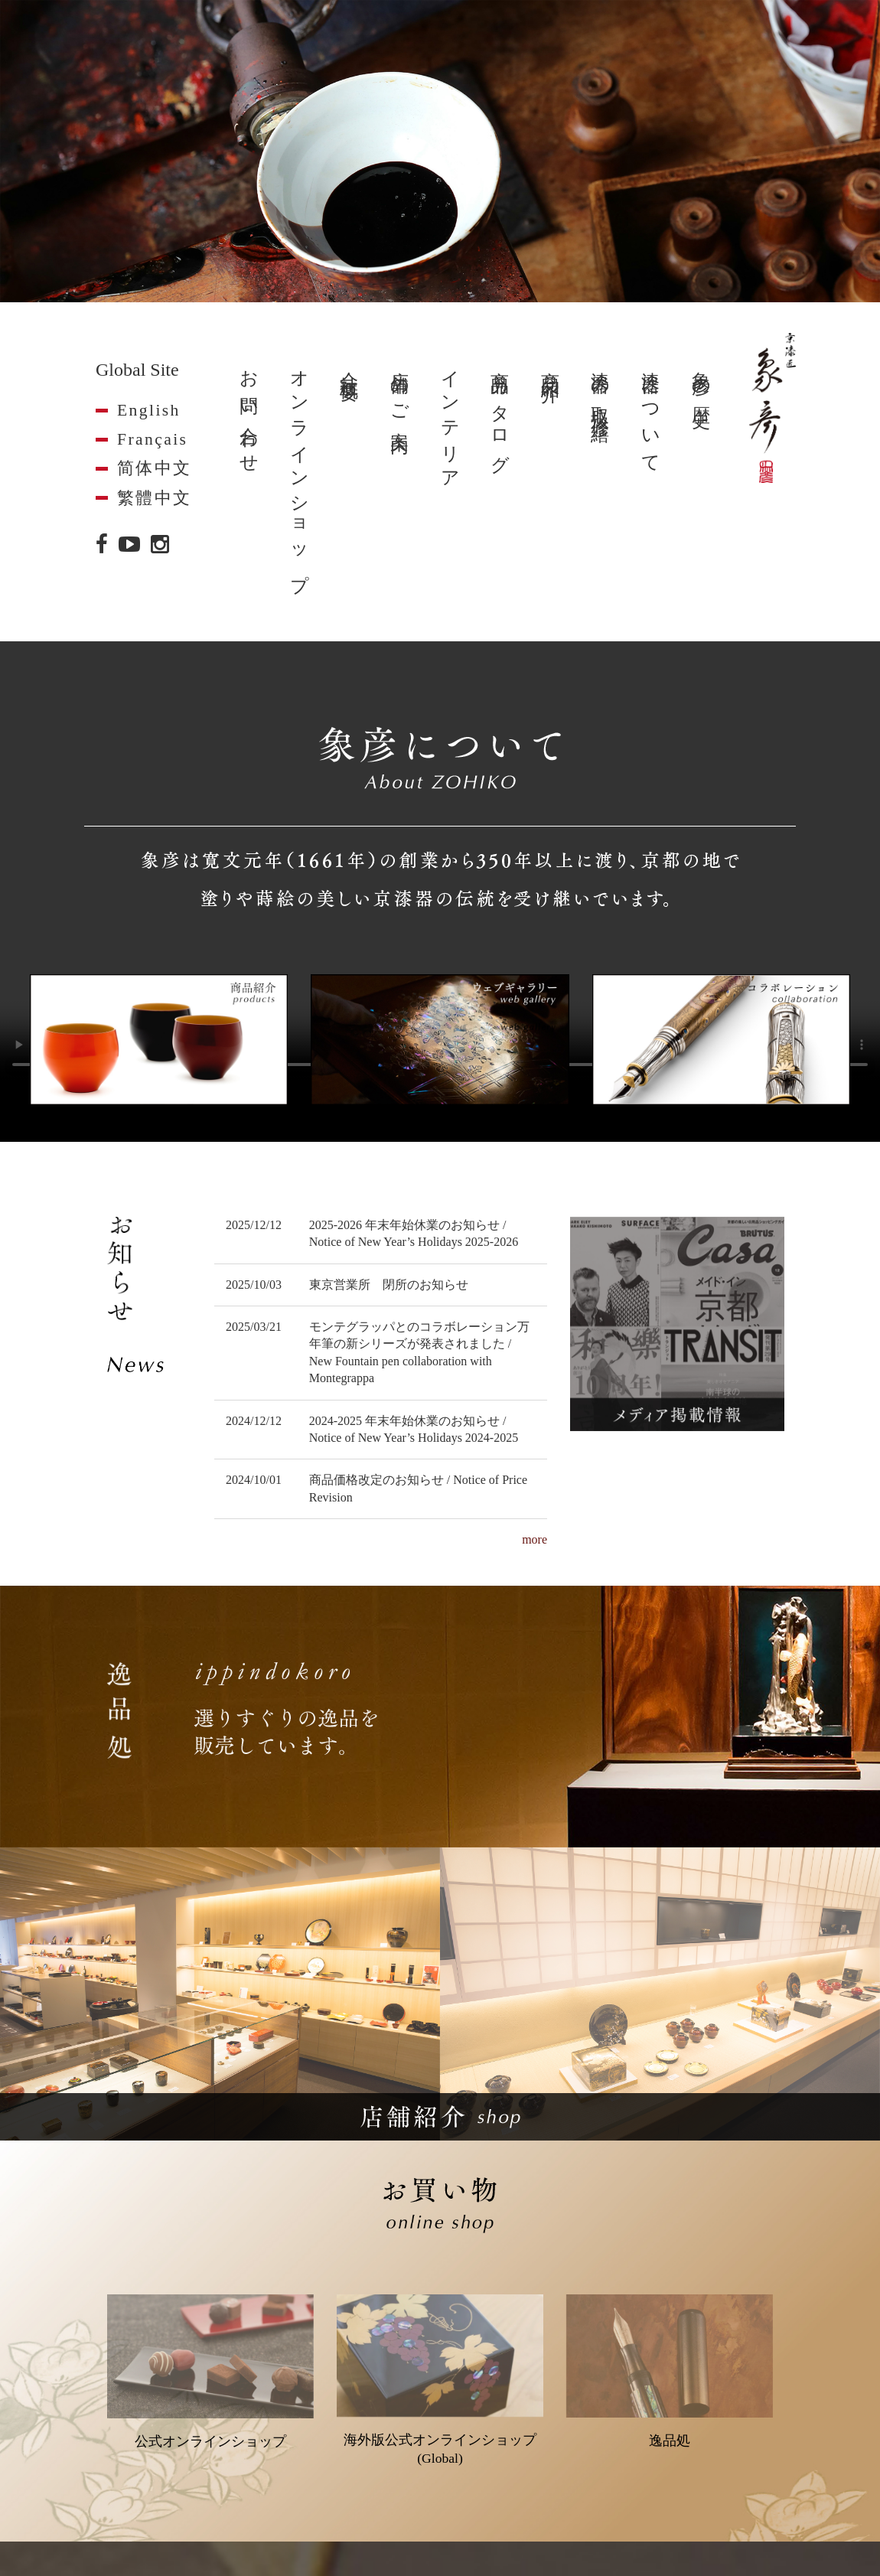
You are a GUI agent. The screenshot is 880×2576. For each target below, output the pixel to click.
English (149, 410)
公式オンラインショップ (210, 2371)
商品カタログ (500, 412)
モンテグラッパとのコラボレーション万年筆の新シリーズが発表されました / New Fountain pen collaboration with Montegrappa (419, 1352)
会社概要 (349, 366)
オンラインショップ (299, 471)
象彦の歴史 (701, 379)
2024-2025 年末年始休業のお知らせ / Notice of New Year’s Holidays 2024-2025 (413, 1429)
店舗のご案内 (399, 391)
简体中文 (154, 468)
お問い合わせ (249, 412)
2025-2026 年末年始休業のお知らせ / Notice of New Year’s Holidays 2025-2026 (413, 1233)
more (534, 1539)
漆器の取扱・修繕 (600, 386)
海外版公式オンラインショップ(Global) (440, 2380)
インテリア (450, 420)
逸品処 (669, 2371)
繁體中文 (154, 498)
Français (152, 439)
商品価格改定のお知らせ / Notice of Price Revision (418, 1488)
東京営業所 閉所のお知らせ (388, 1284)
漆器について (650, 412)
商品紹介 (550, 366)
